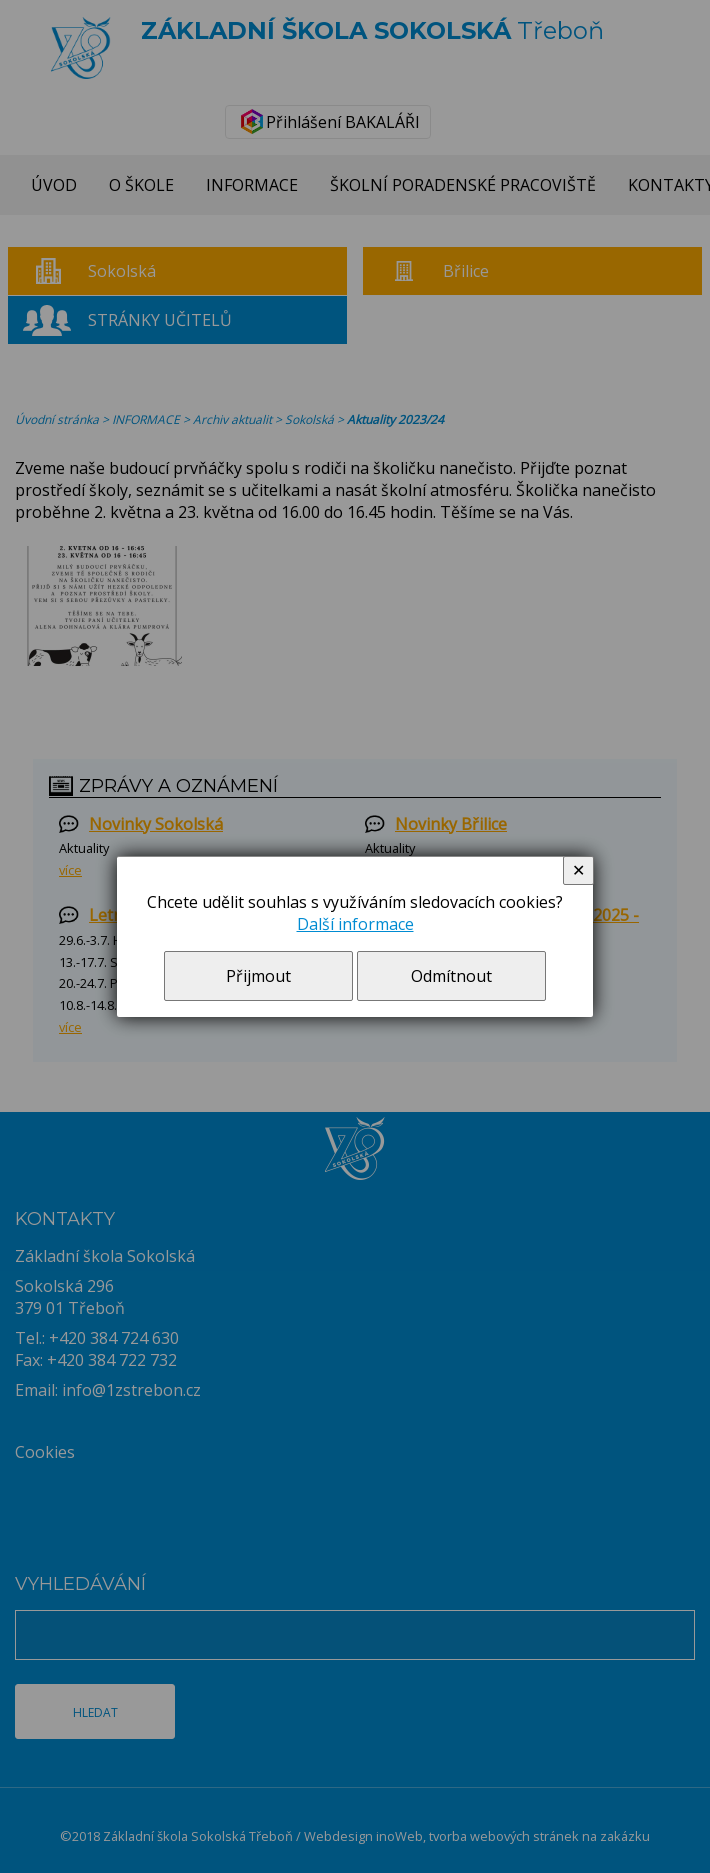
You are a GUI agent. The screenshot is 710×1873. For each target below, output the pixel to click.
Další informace (355, 924)
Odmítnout (451, 976)
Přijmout (258, 976)
